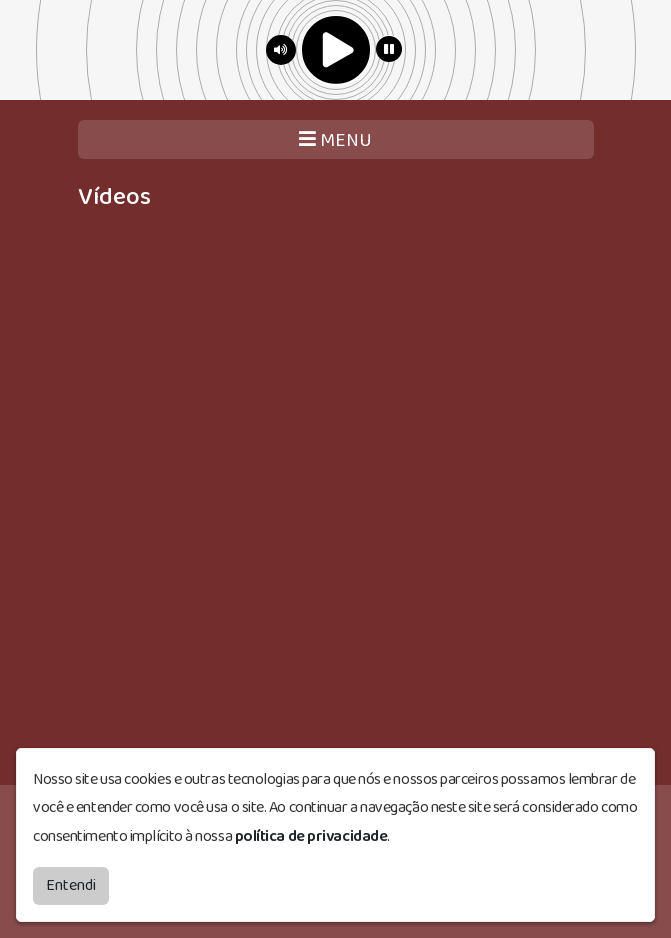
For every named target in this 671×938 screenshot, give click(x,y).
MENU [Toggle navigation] (335, 140)
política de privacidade (311, 834)
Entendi (71, 883)
